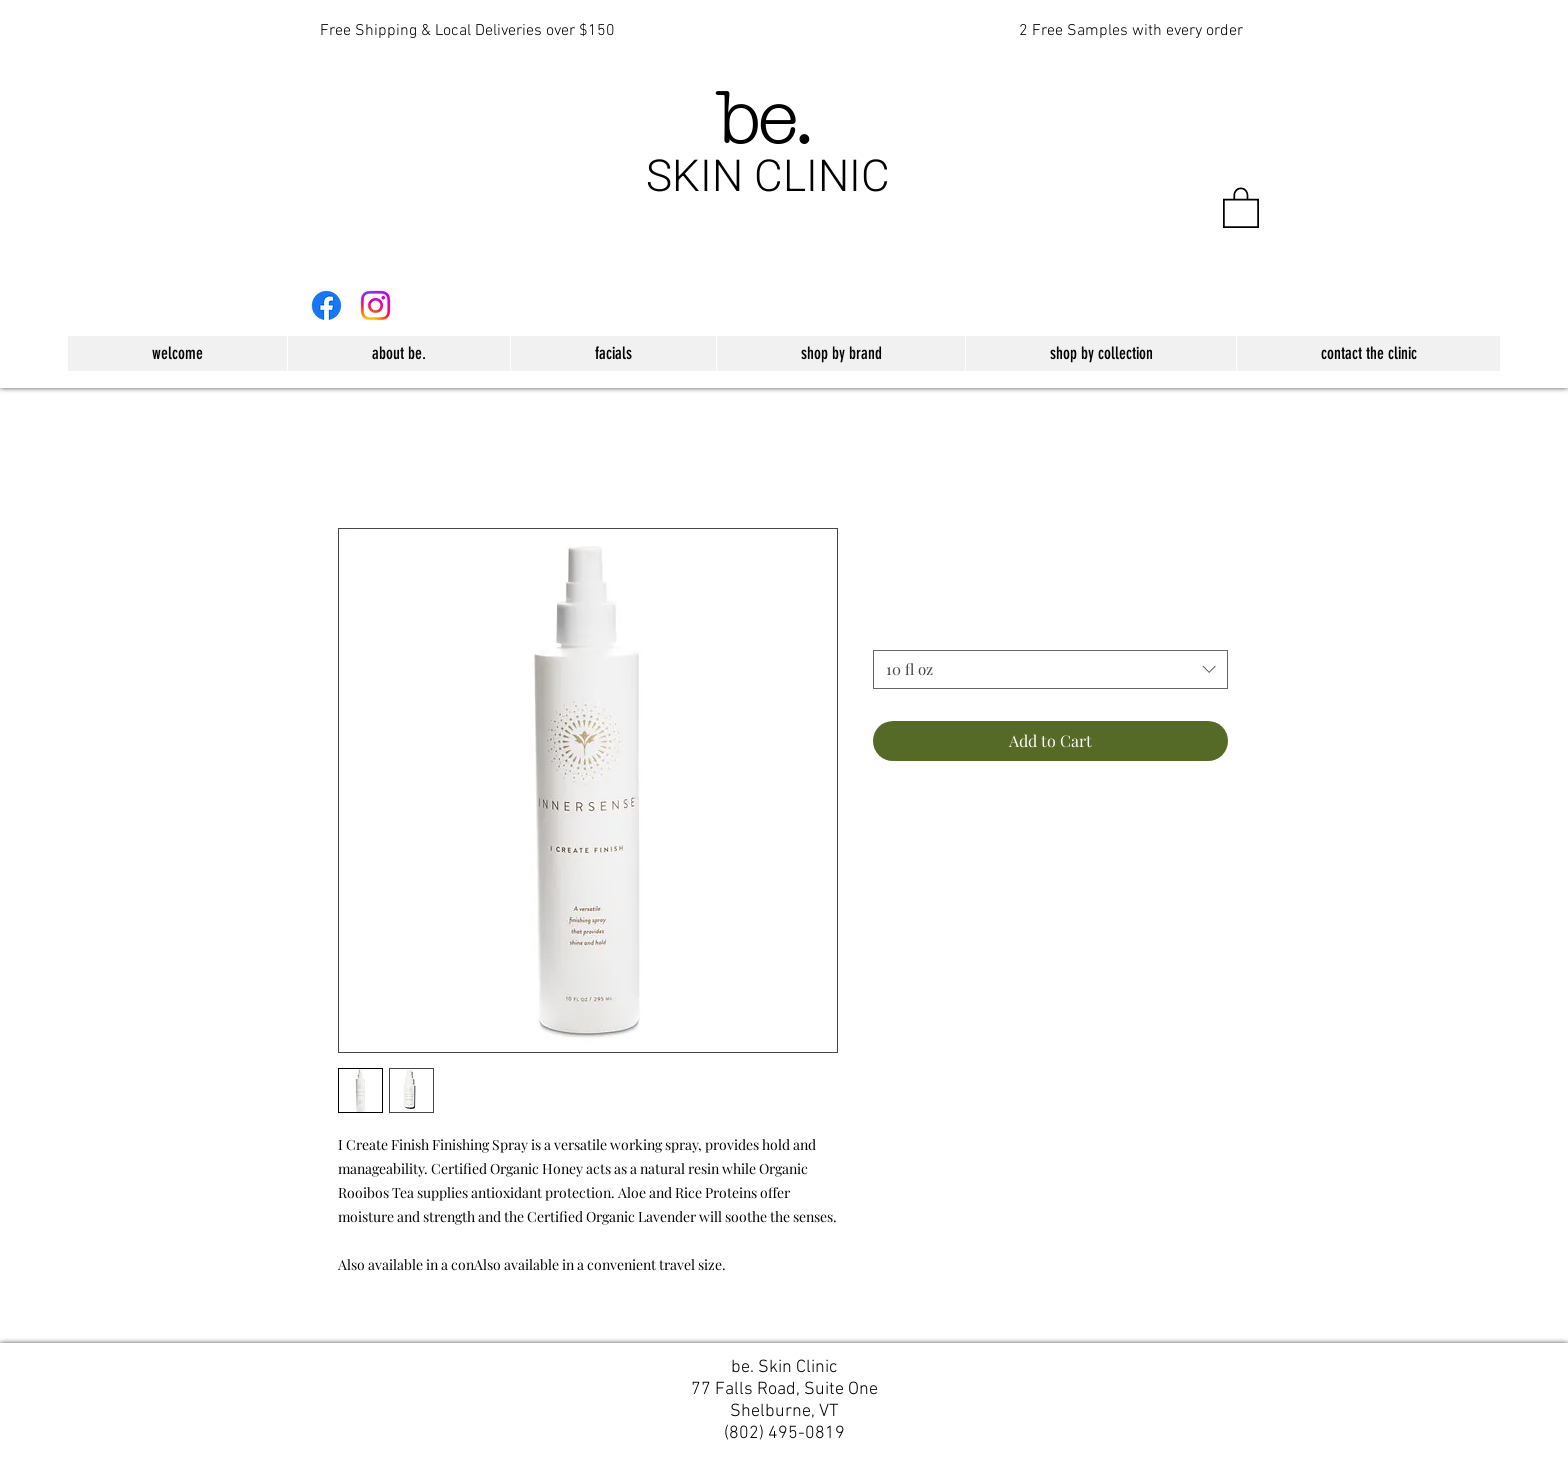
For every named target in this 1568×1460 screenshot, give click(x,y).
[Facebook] (326, 305)
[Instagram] (375, 305)
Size (891, 631)
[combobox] (1050, 669)
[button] (1241, 206)
